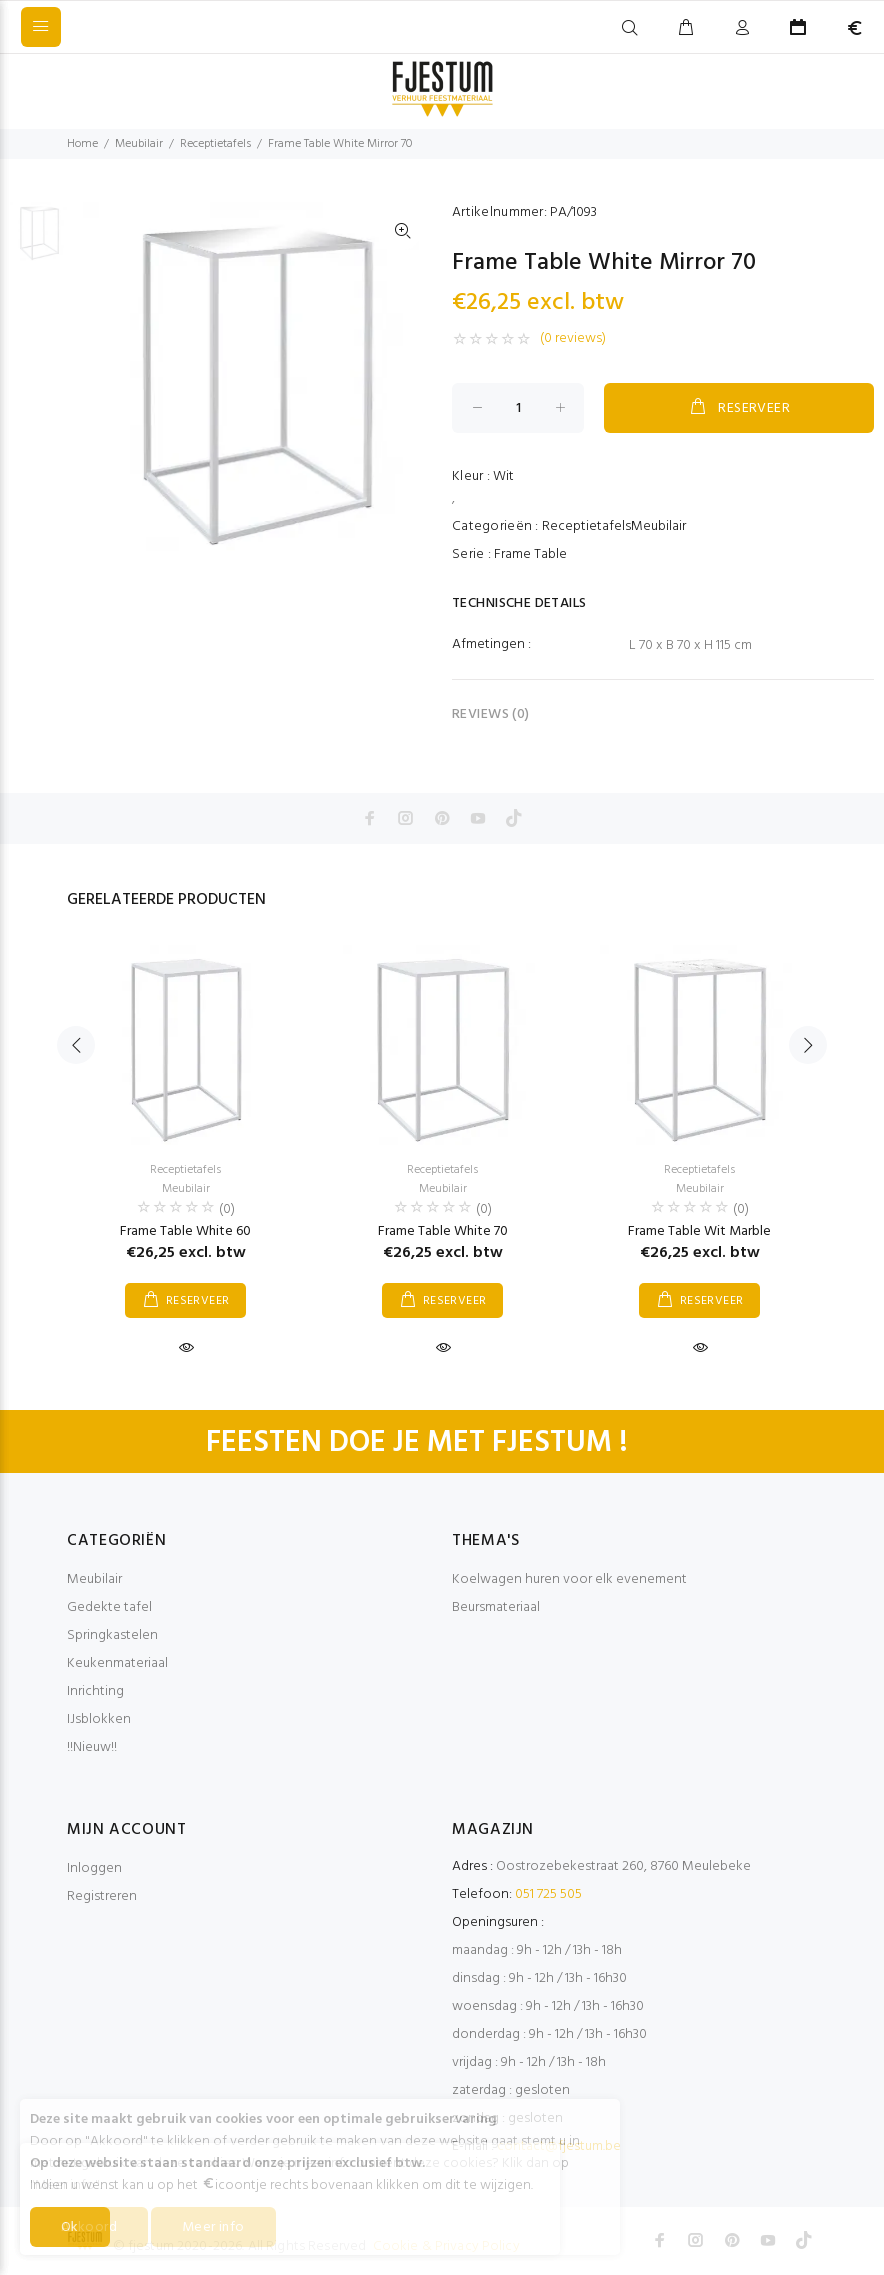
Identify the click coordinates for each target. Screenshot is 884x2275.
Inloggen (94, 1868)
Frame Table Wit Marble (699, 1231)
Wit (503, 476)
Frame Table (530, 554)
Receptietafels (215, 144)
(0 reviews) (573, 339)
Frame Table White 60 (185, 1231)
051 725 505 (548, 1894)
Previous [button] (76, 1045)
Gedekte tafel (109, 1607)
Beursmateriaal (496, 1607)
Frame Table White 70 (443, 1231)
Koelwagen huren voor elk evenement (569, 1579)
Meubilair (139, 144)
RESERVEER (739, 408)
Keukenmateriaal (117, 1663)
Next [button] (808, 1045)
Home (82, 144)
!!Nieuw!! (92, 1747)
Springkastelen (112, 1635)
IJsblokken (99, 1719)
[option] (39, 241)
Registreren (102, 1896)
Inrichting (95, 1691)
